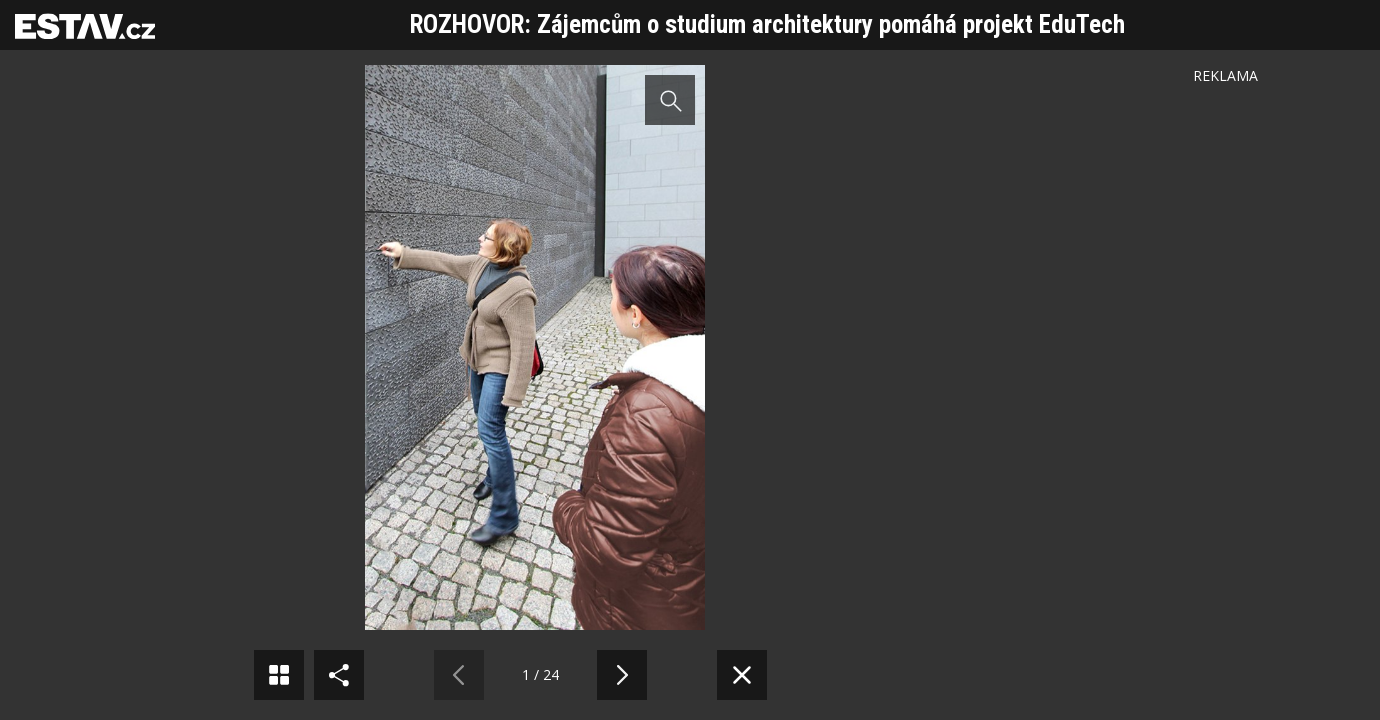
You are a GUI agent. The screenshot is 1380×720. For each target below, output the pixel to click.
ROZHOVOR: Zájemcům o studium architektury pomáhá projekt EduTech (767, 24)
